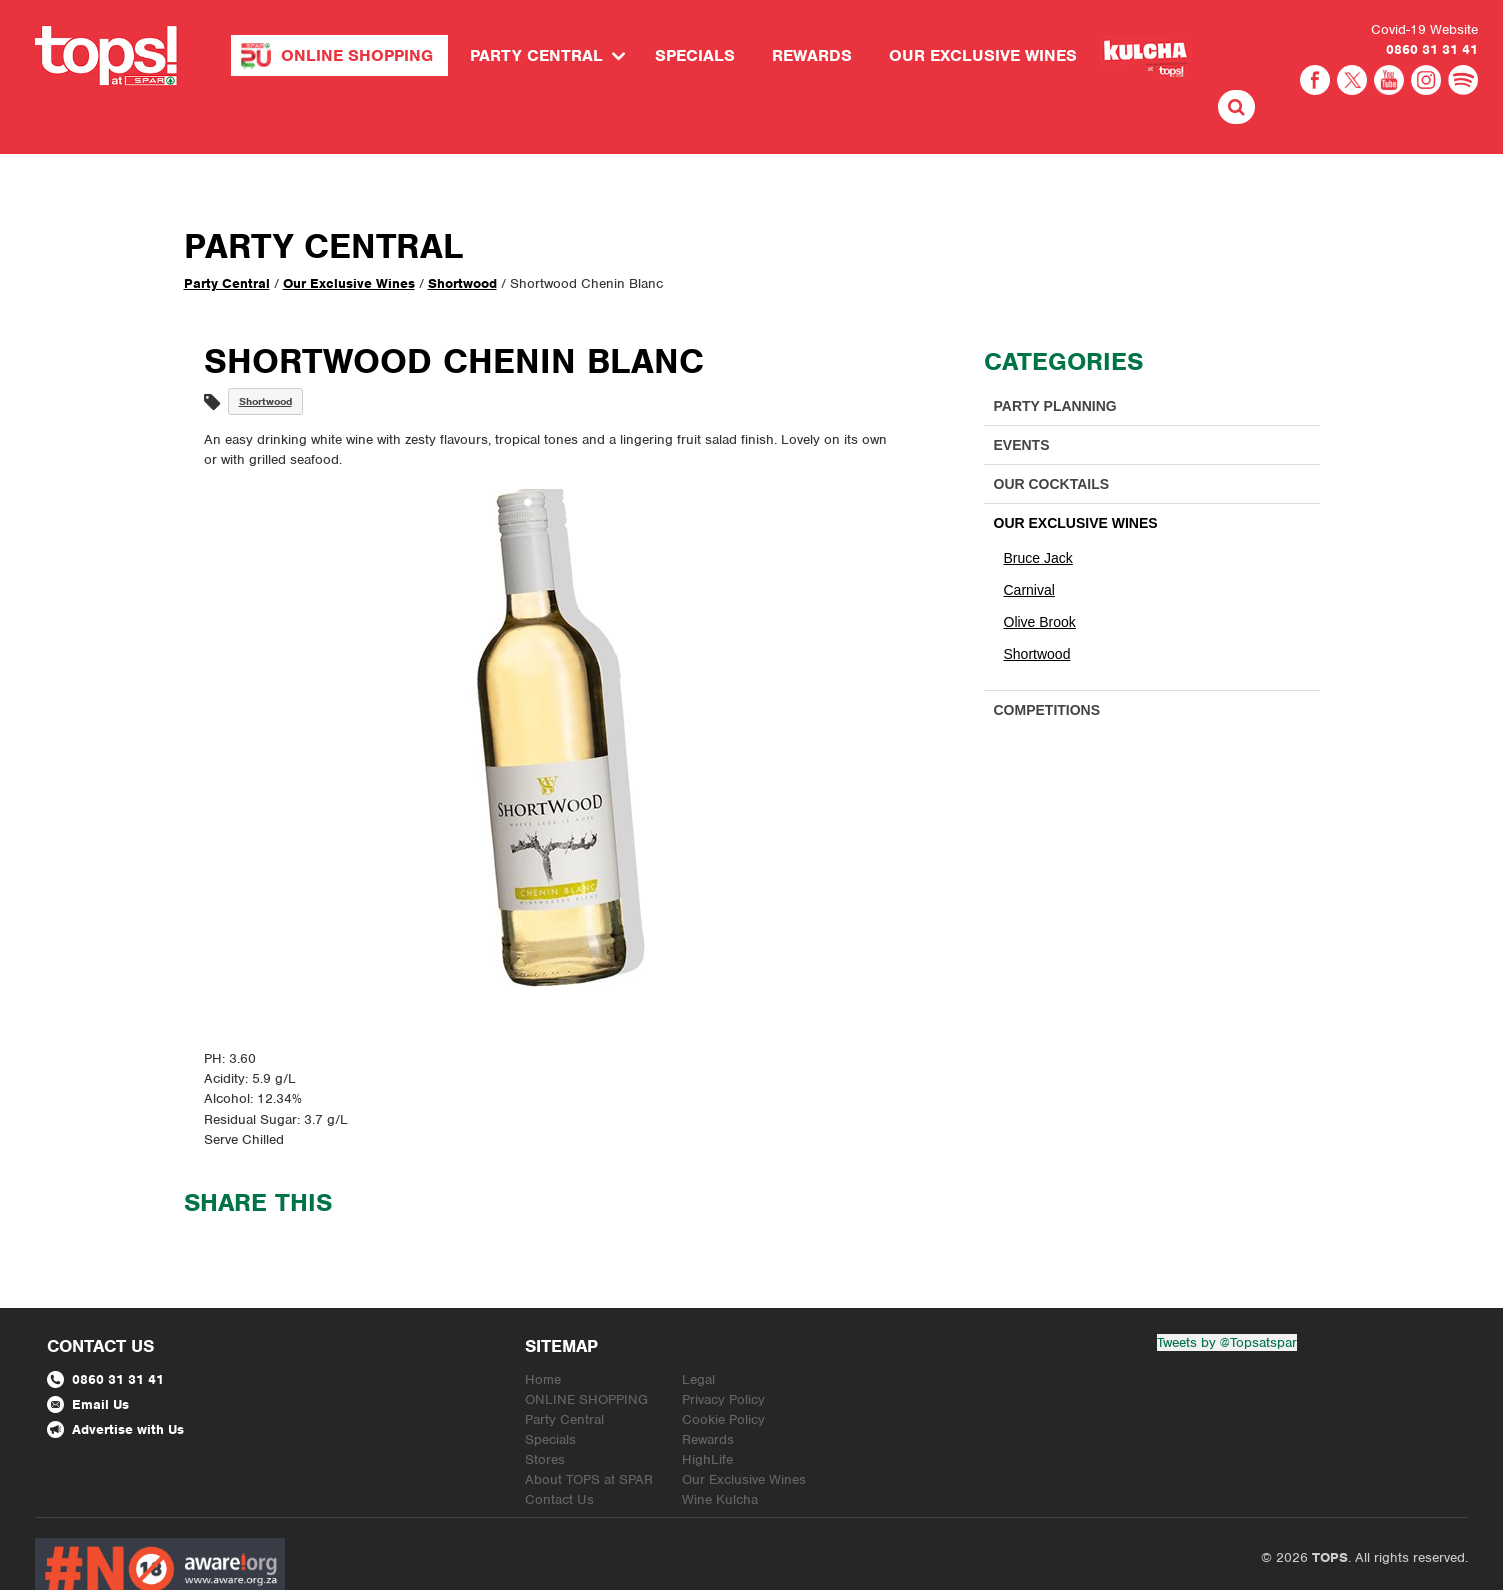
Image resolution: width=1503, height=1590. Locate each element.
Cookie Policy (723, 1375)
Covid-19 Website (1424, 29)
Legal (698, 1335)
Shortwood (462, 239)
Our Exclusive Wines (983, 55)
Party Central (536, 55)
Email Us (88, 1360)
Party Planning (1055, 362)
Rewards (812, 55)
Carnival (1029, 546)
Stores (545, 1415)
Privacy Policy (723, 1355)
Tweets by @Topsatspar (1227, 1298)
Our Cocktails (1052, 440)
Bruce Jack (1038, 514)
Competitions (1047, 666)
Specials (695, 55)
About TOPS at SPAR (589, 1435)
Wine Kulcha (720, 1455)
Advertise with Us (115, 1385)
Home (543, 1335)
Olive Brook (1040, 578)
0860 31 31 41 (1432, 49)
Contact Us (559, 1455)
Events (1022, 401)
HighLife (707, 1415)
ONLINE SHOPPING (357, 55)
